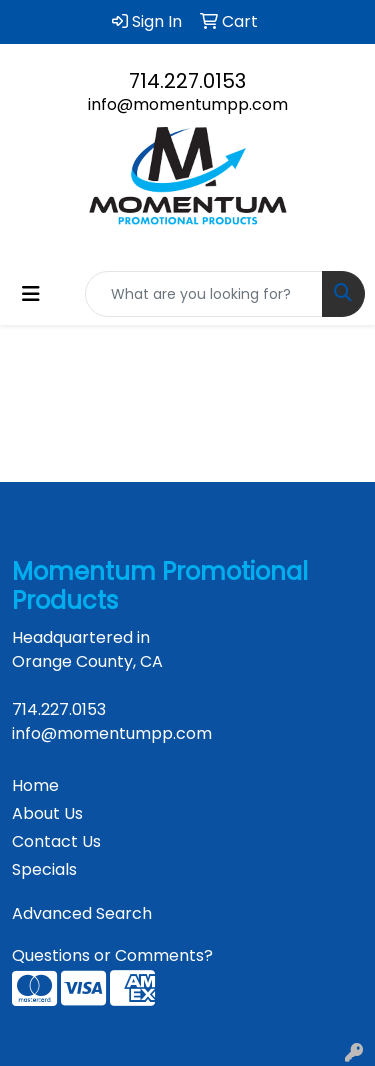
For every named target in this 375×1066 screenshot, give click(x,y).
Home (35, 785)
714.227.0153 (187, 81)
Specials (44, 869)
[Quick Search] (204, 294)
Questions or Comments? (112, 955)
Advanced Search (82, 913)
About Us (47, 813)
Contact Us (56, 841)
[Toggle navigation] (31, 294)
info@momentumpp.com (188, 104)
